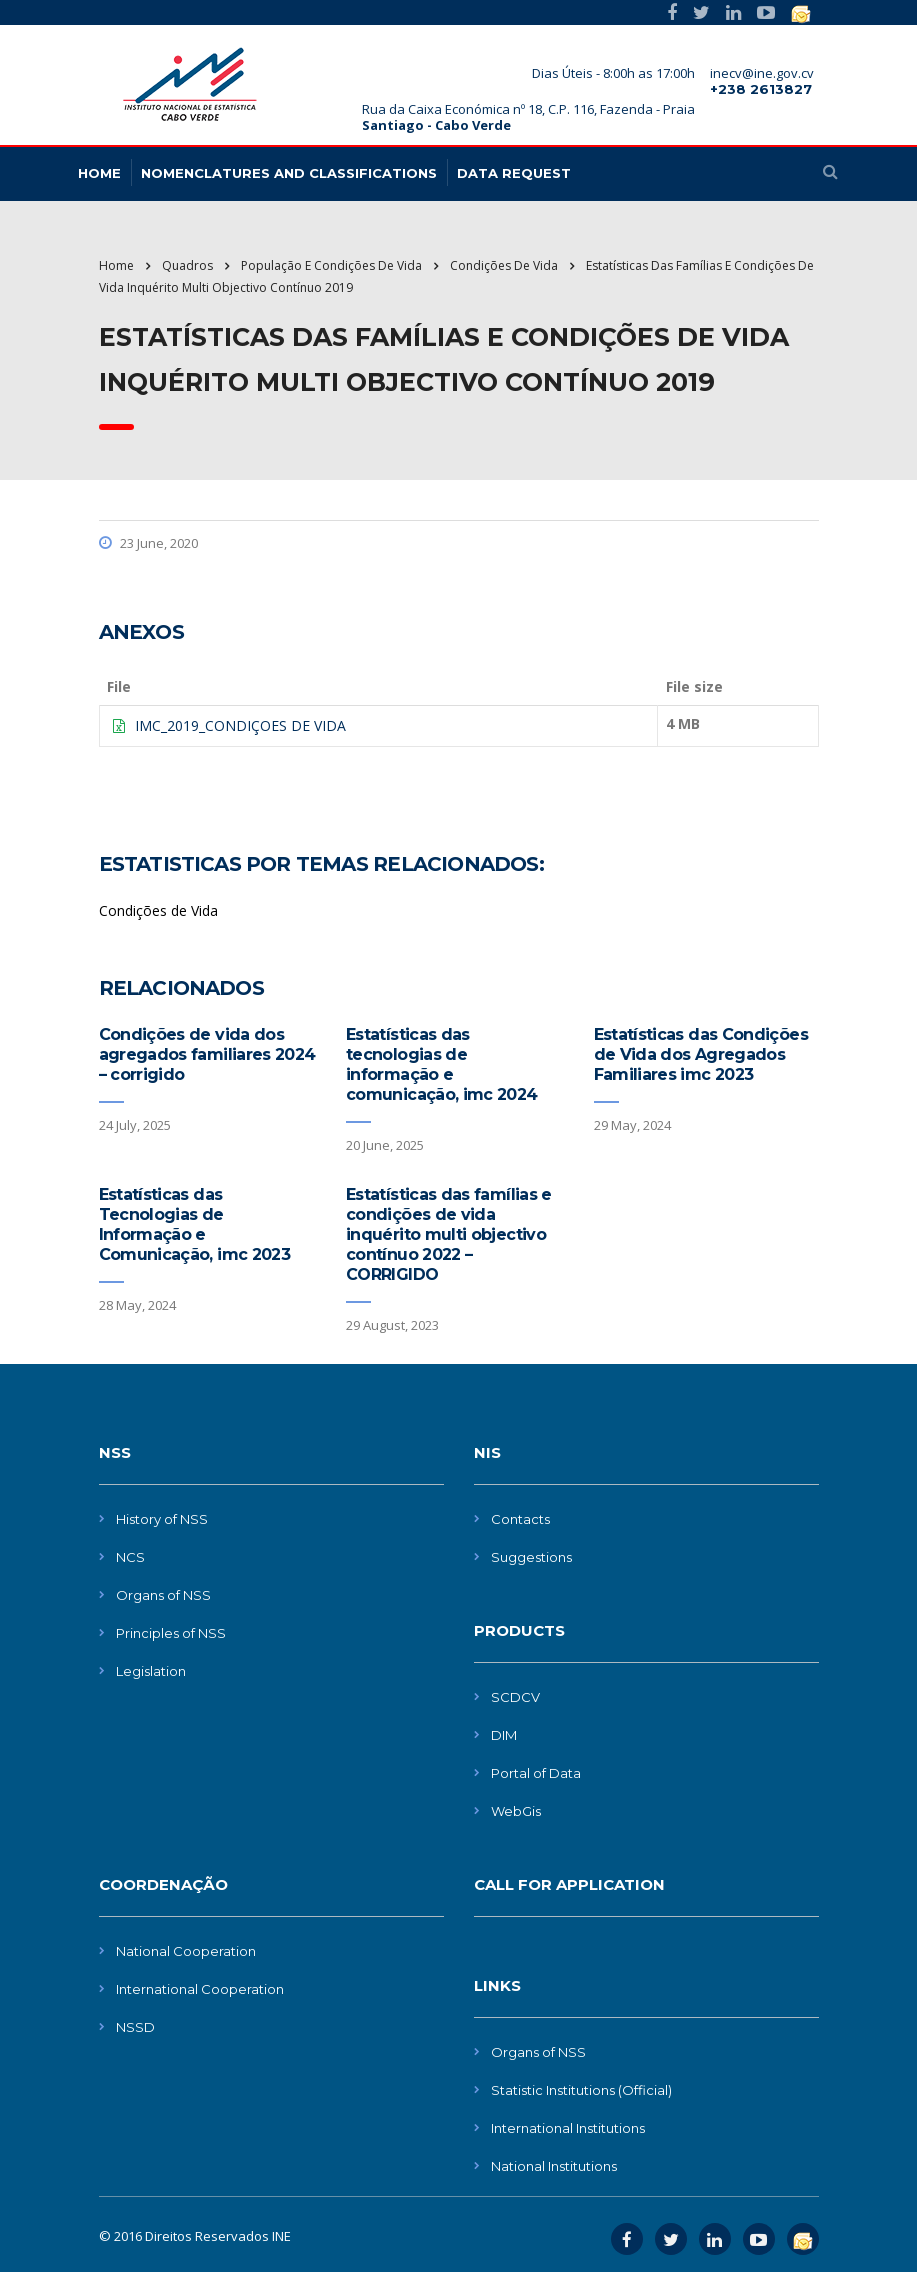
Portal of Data (536, 1773)
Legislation (151, 1671)
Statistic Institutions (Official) (581, 2090)
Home (116, 265)
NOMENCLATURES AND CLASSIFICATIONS (289, 173)
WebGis (516, 1811)
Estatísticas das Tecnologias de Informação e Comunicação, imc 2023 (195, 1224)
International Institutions (568, 2128)
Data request (514, 173)
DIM (504, 1735)
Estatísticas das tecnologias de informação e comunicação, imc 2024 (442, 1064)
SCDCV (515, 1697)
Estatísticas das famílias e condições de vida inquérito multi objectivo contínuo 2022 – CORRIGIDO (449, 1234)
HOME (99, 173)
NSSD (135, 2027)
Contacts (520, 1519)
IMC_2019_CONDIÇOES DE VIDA (240, 725)
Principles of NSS (171, 1633)
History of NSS (162, 1519)
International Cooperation (200, 1989)
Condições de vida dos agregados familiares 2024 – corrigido (207, 1054)
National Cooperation (186, 1951)
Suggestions (531, 1557)
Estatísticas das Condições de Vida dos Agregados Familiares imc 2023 (701, 1054)
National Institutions (554, 2166)
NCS (130, 1557)
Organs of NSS (163, 1595)
